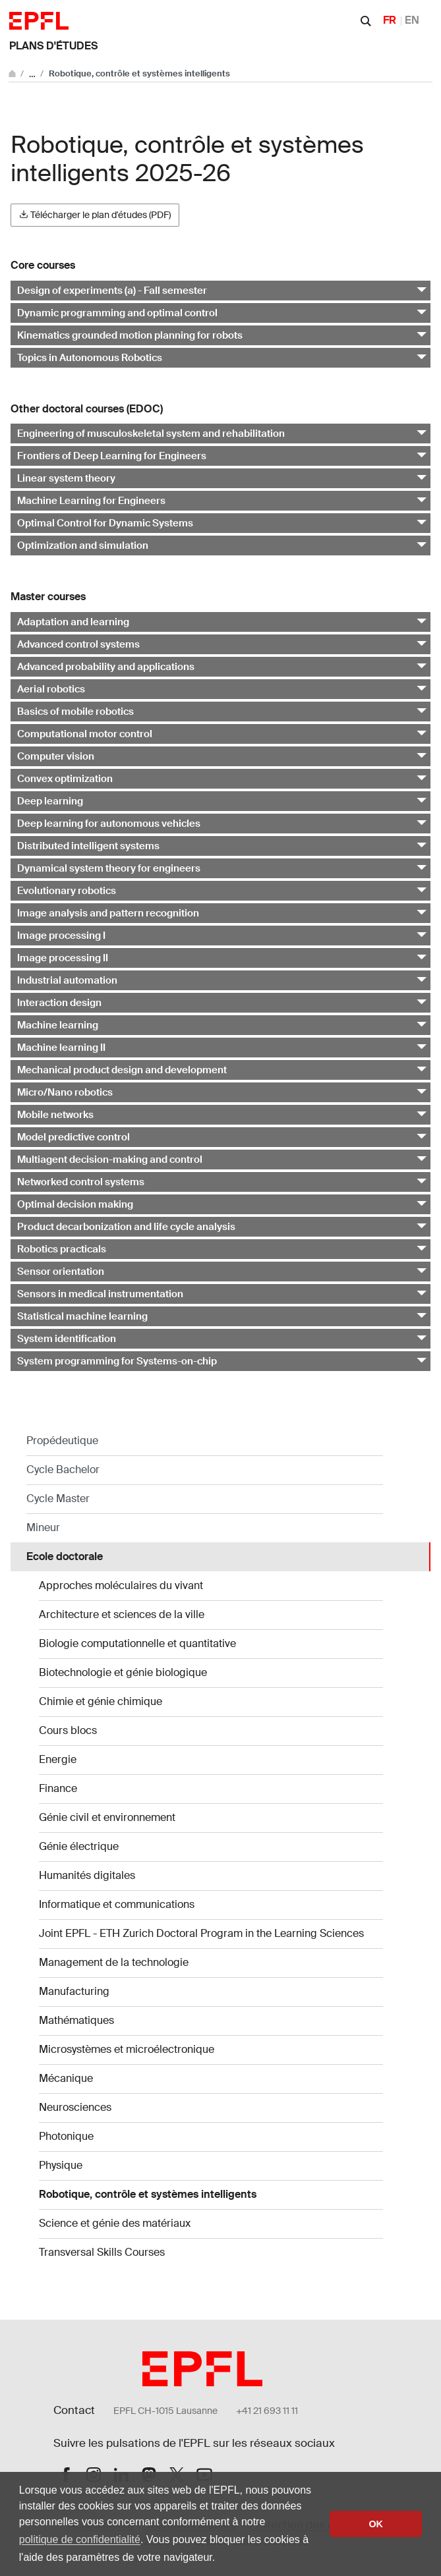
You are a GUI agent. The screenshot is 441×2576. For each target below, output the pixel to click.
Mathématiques (76, 2020)
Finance (58, 1788)
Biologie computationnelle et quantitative (137, 1643)
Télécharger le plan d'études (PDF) (95, 215)
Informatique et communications (116, 1904)
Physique (60, 2165)
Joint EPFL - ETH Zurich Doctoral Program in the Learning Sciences (201, 1933)
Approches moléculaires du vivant (121, 1585)
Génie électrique (79, 1846)
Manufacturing (74, 1991)
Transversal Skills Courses (102, 2252)
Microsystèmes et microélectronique (126, 2049)
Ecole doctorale (64, 1556)
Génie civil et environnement (107, 1817)
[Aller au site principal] (13, 73)
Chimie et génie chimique (100, 1701)
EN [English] (412, 20)
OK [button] (375, 2524)
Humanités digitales (87, 1875)
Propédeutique (62, 1440)
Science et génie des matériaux (115, 2223)
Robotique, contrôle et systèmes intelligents (147, 2194)
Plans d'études (53, 46)
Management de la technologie (114, 1962)
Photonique (66, 2136)
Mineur (43, 1527)
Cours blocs (68, 1730)
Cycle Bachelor (63, 1469)
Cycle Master (58, 1498)
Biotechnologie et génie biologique (123, 1672)
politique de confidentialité (79, 2539)
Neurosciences (75, 2107)
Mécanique (66, 2078)
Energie (57, 1759)
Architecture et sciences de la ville (121, 1614)
